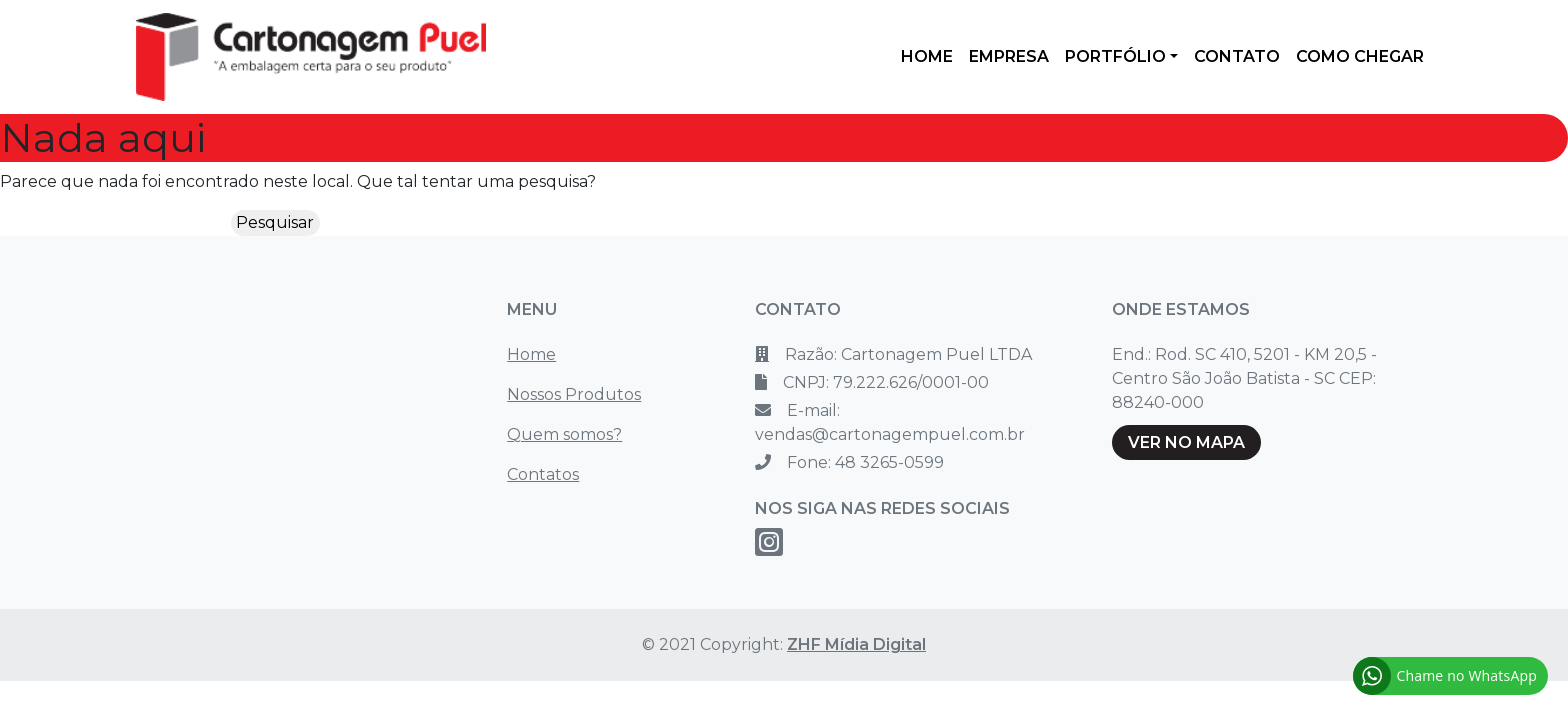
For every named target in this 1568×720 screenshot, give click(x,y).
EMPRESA (1009, 56)
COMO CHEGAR (1360, 56)
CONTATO (1237, 56)
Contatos (543, 474)
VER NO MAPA (1186, 442)
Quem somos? (564, 434)
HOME (927, 56)
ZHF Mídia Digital (856, 644)
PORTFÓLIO (1115, 56)
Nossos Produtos (574, 394)
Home (531, 354)
